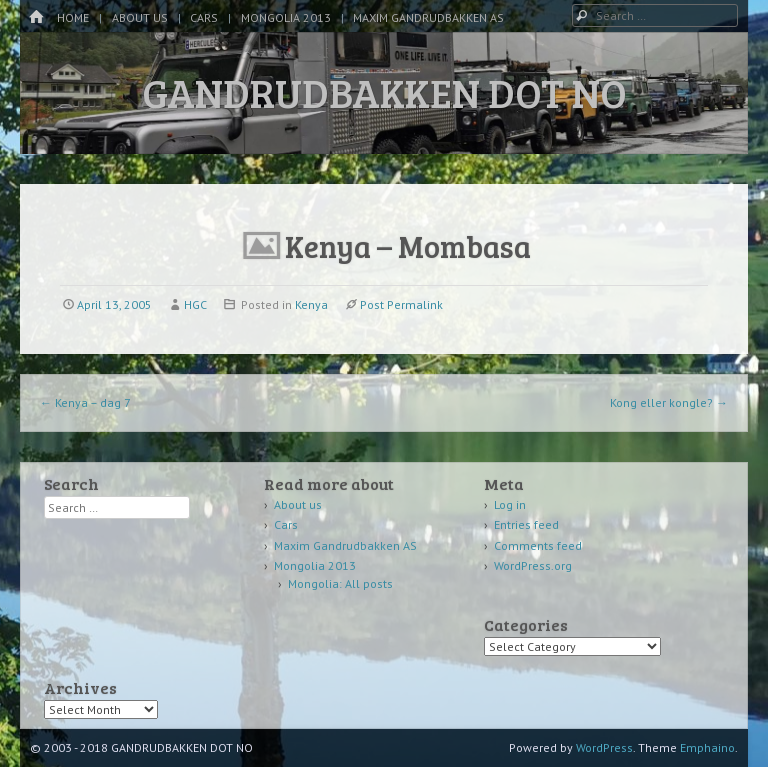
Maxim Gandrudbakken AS (428, 17)
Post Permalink (401, 304)
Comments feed (538, 545)
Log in (510, 504)
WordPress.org (533, 565)
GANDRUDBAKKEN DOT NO (384, 92)
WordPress (604, 747)
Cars (204, 17)
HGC (195, 304)
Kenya (311, 304)
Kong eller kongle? (669, 402)
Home (73, 17)
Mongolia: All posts (340, 583)
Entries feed (526, 524)
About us (140, 17)
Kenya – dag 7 (85, 402)
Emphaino (707, 747)
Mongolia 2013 (286, 17)
